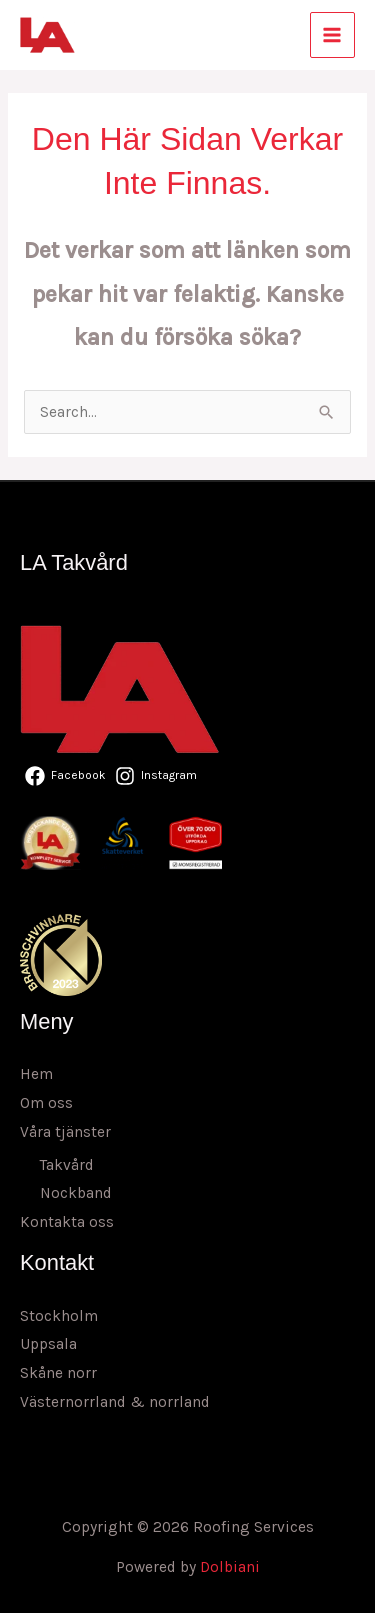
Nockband (76, 1193)
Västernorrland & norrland (115, 1402)
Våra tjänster (65, 1132)
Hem (36, 1074)
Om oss (46, 1103)
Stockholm (59, 1316)
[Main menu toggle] (332, 34)
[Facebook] (65, 776)
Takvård (67, 1165)
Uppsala (48, 1344)
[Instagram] (156, 776)
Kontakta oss (67, 1222)
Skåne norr (58, 1373)
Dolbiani (230, 1567)
